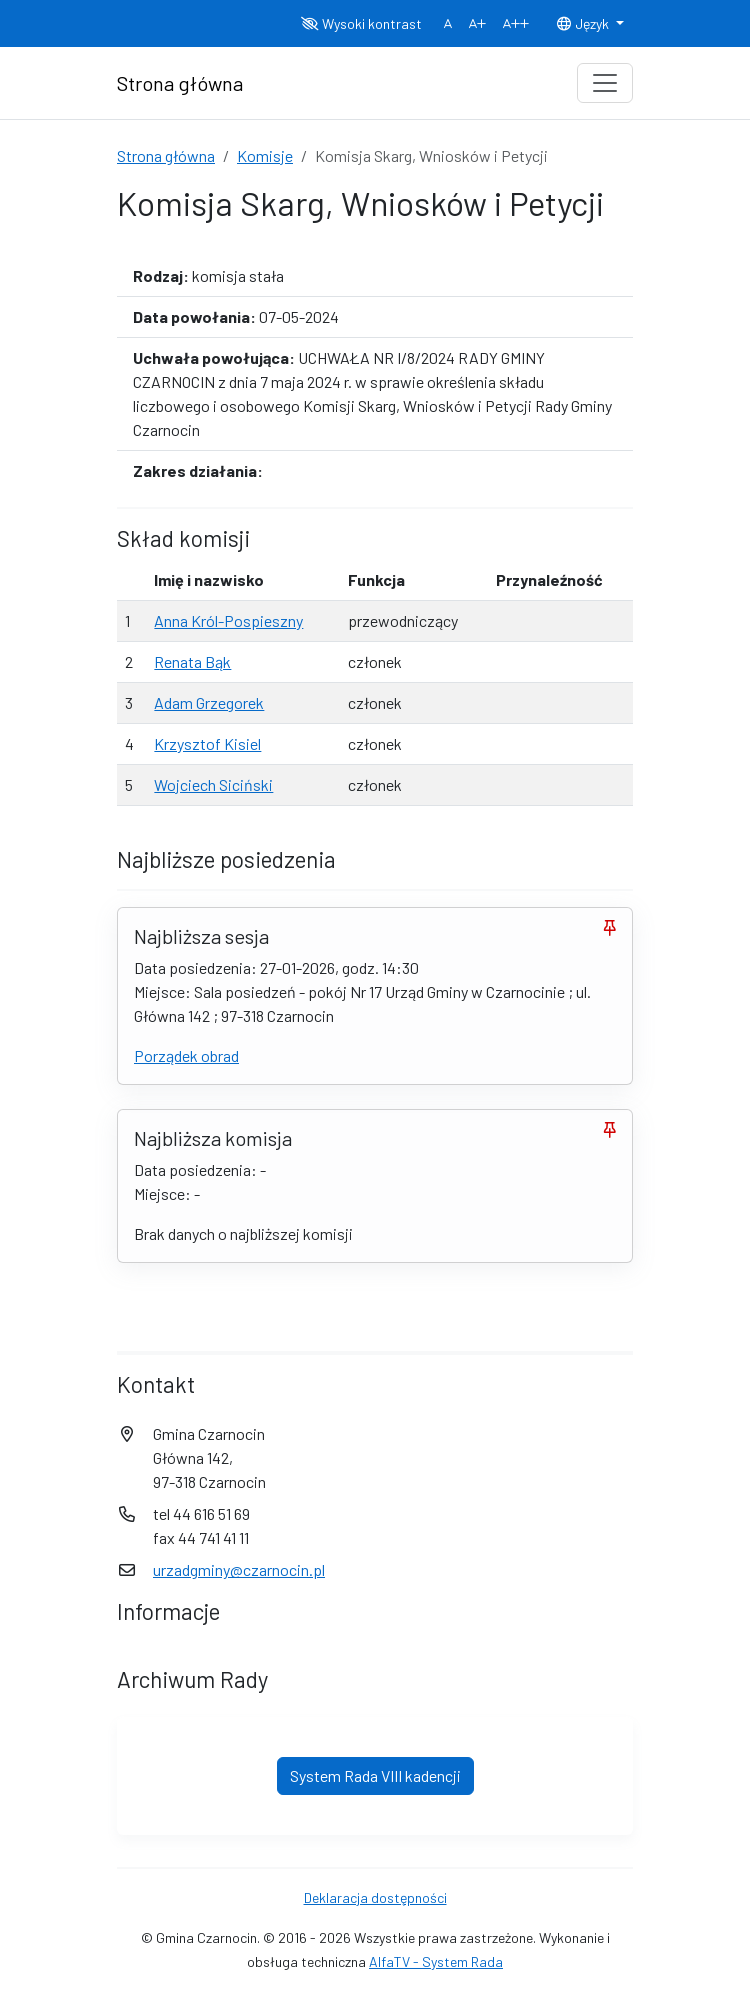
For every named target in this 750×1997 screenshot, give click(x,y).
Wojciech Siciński (213, 784)
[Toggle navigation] (605, 83)
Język (584, 23)
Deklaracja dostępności (375, 1897)
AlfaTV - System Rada (436, 1961)
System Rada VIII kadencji (375, 1775)
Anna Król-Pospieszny (228, 620)
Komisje (265, 155)
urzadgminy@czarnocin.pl (239, 1569)
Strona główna (166, 155)
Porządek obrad (186, 1055)
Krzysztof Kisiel (207, 743)
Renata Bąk (192, 661)
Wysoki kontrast (361, 23)
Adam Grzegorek (209, 702)
